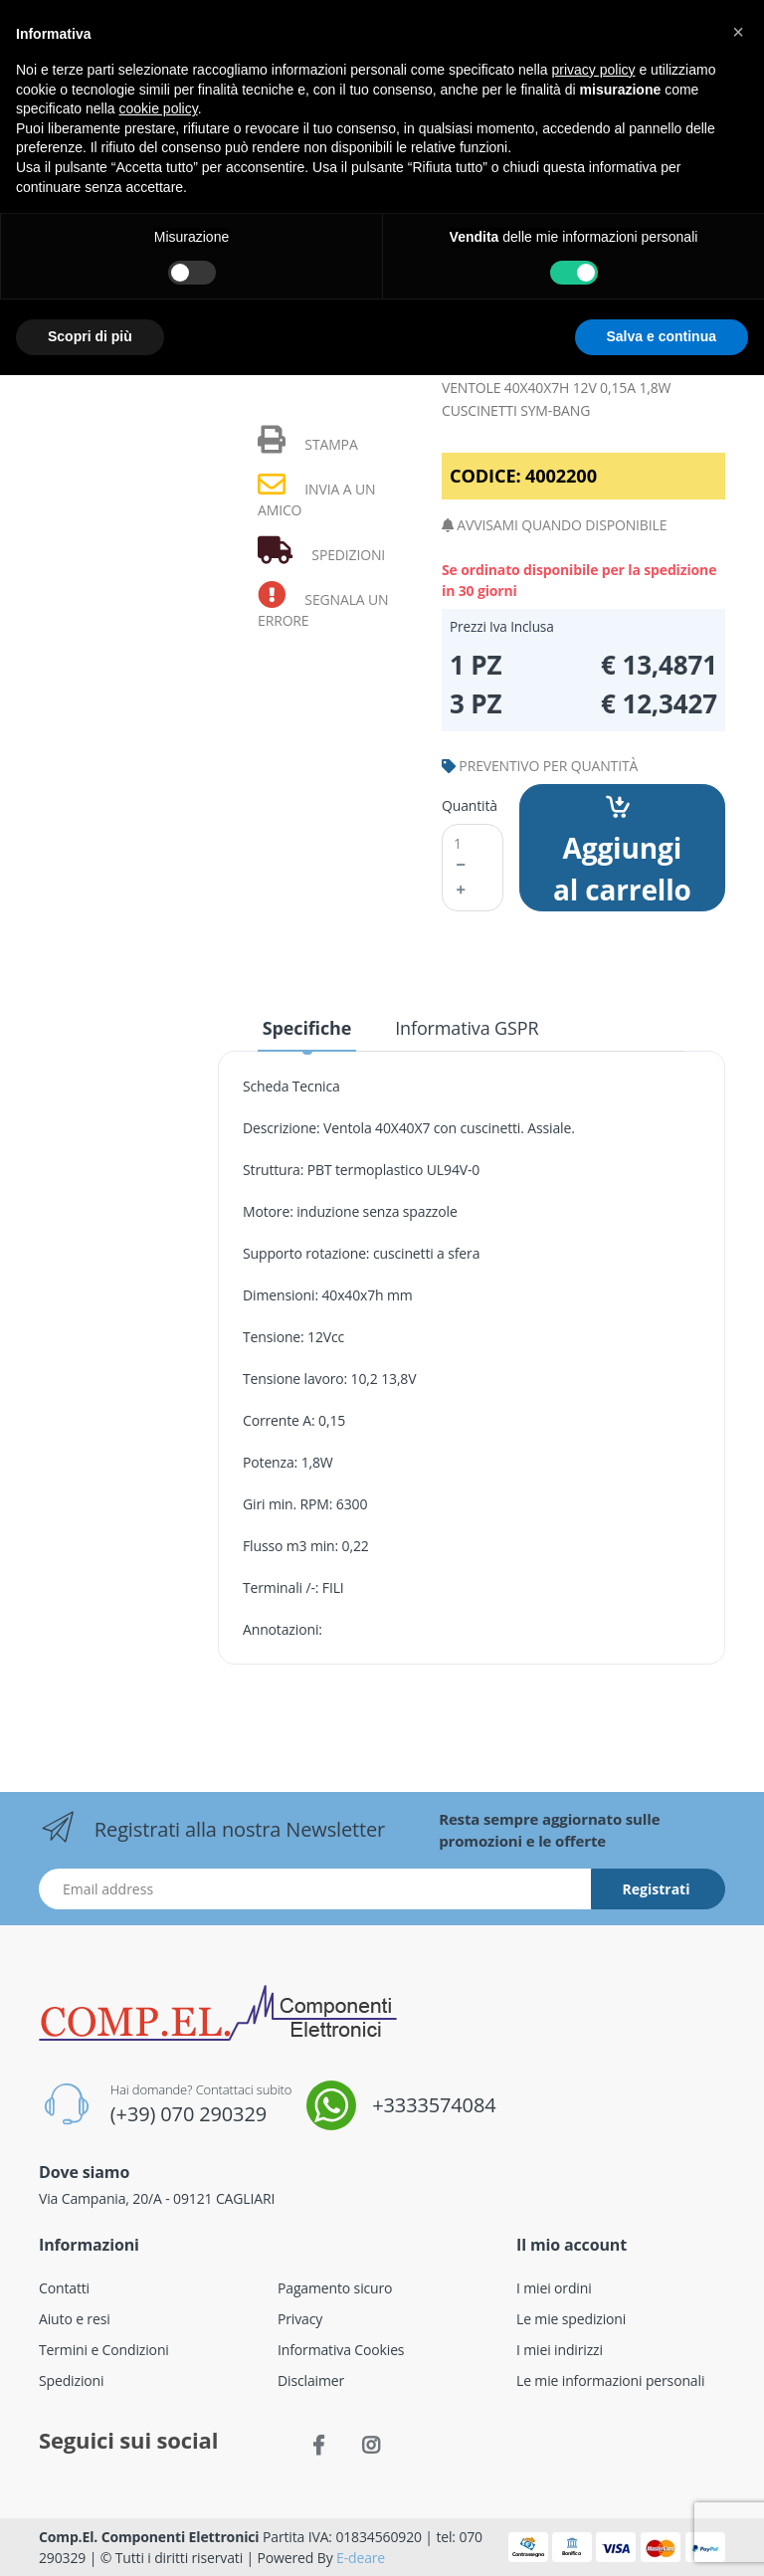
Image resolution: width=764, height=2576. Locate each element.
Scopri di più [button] (90, 336)
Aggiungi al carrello (622, 851)
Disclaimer (311, 2380)
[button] (738, 32)
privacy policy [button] (594, 70)
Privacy (300, 2318)
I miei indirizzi (559, 2349)
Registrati (656, 1889)
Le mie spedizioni (571, 2318)
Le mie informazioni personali (610, 2380)
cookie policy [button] (158, 108)
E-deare (360, 2557)
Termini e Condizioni (104, 2349)
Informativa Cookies (341, 2349)
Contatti (64, 2288)
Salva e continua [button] (661, 336)
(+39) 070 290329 (188, 2113)
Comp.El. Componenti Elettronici (149, 2536)
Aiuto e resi (74, 2318)
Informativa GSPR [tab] (466, 1028)
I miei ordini (554, 2288)
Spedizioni (71, 2380)
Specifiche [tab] (307, 1028)
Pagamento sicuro (335, 2288)
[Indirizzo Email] (315, 1889)
